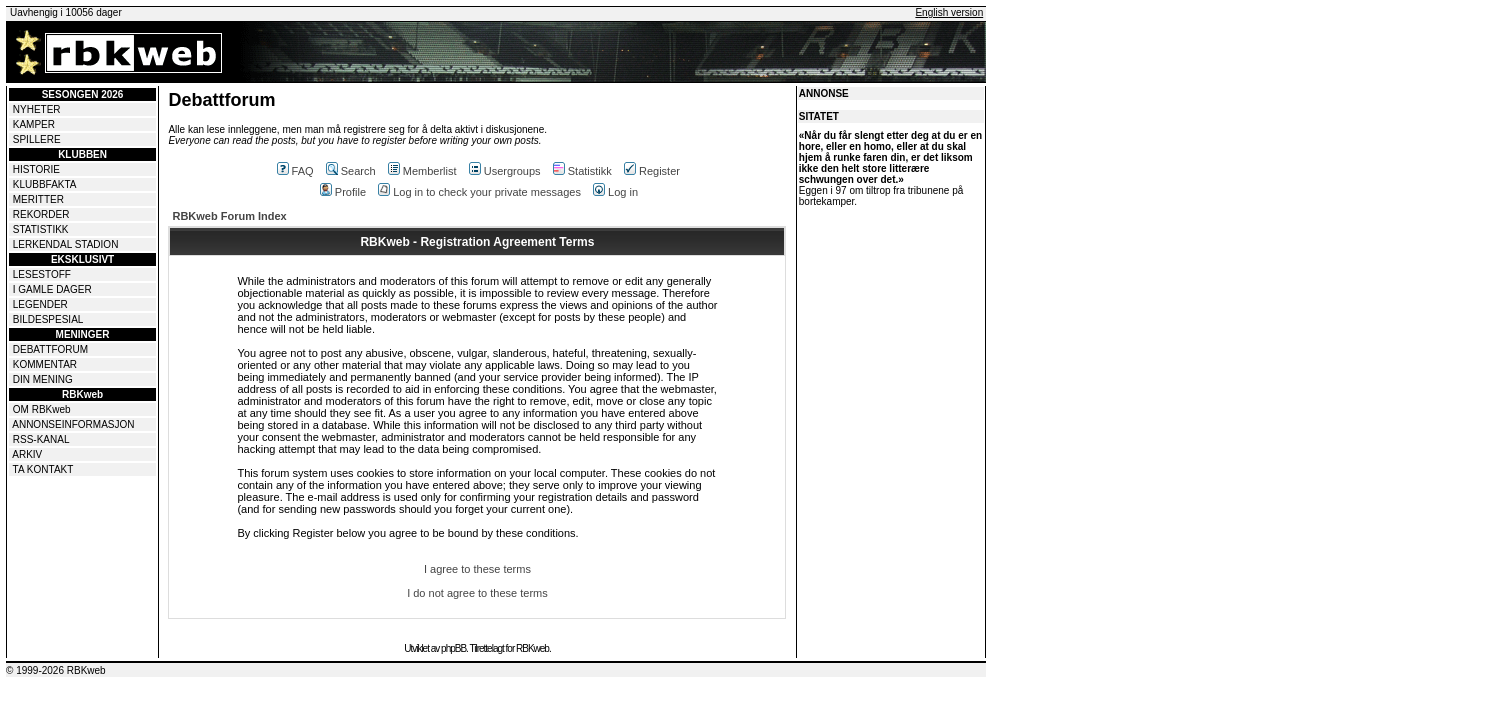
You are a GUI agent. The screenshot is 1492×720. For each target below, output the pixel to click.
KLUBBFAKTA (45, 184)
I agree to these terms (477, 569)
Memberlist (422, 171)
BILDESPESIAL (48, 319)
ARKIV (27, 454)
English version (949, 12)
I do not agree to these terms (477, 593)
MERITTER (38, 199)
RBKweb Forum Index (229, 216)
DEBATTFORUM (50, 349)
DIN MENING (43, 379)
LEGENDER (40, 304)
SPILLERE (37, 139)
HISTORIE (36, 169)
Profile (343, 192)
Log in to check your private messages (479, 192)
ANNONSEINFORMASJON (73, 424)
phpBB (453, 648)
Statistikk (582, 171)
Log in (615, 192)
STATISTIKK (41, 229)
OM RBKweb (42, 409)
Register (652, 171)
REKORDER (41, 214)
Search (351, 171)
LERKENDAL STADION (66, 244)
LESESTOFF (42, 274)
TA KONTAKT (43, 469)
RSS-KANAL (41, 439)
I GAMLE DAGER (52, 289)
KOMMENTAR (45, 364)
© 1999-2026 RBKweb (56, 670)
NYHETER (37, 109)
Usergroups (505, 171)
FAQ (295, 171)
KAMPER (34, 124)
